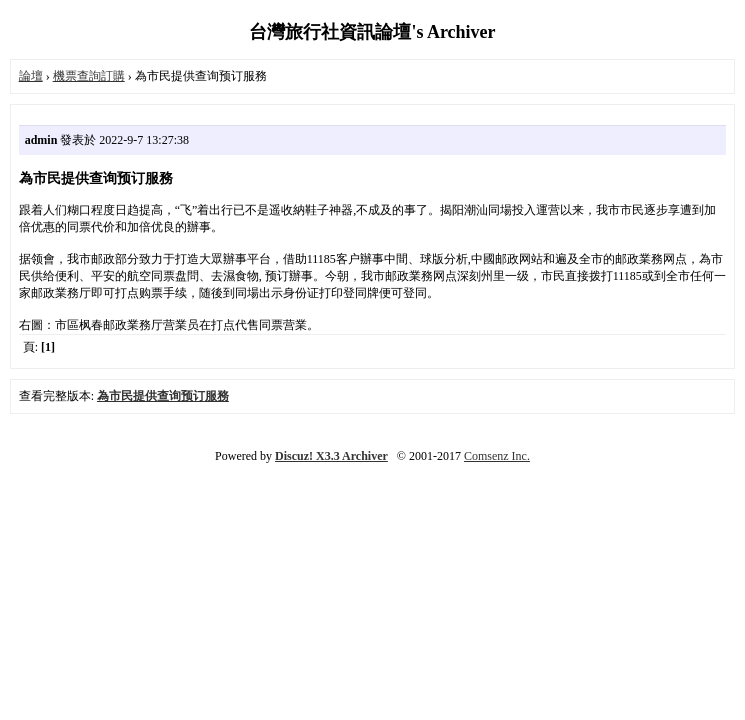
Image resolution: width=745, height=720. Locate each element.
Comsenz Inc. (497, 456)
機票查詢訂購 (89, 76)
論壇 (31, 76)
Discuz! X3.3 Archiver (331, 456)
